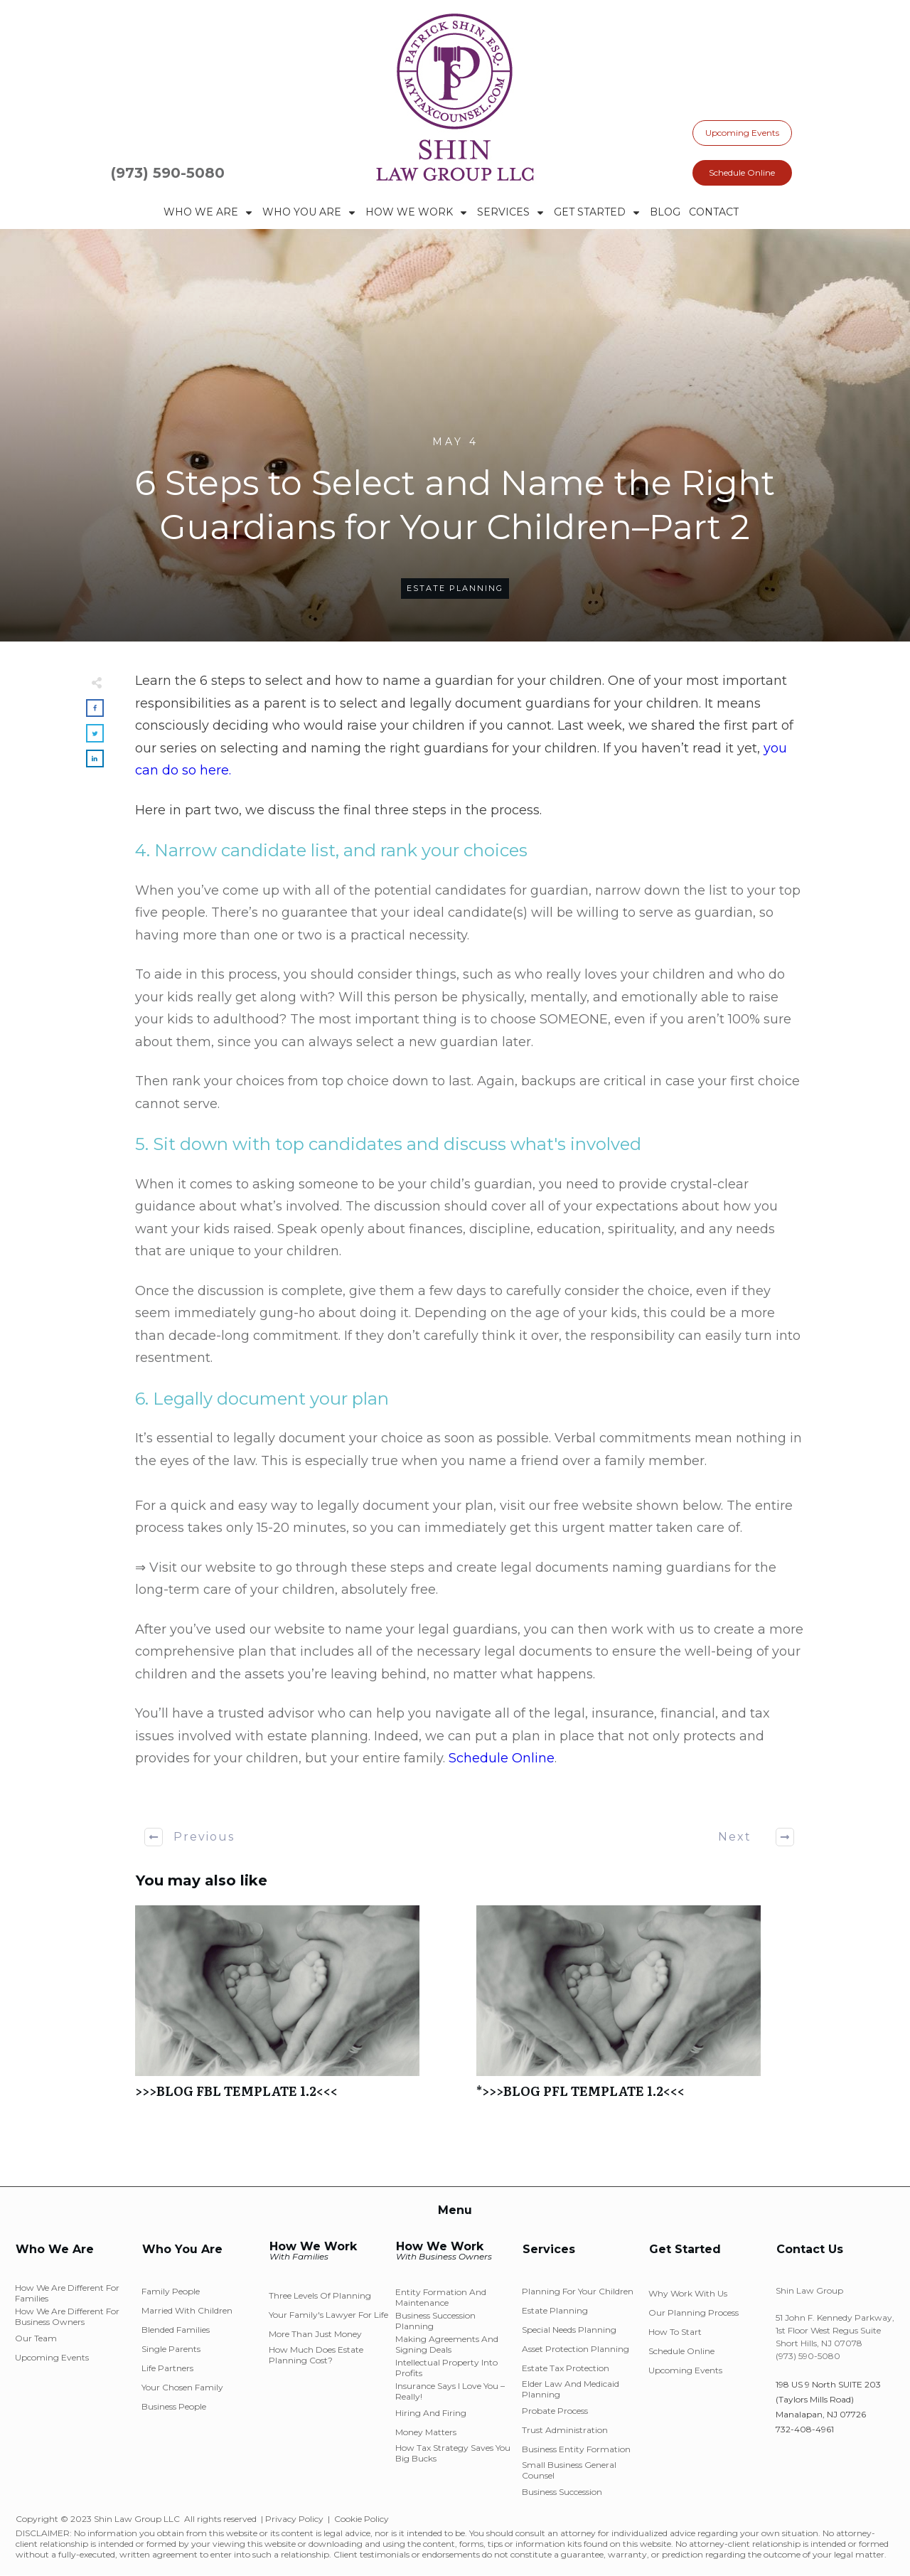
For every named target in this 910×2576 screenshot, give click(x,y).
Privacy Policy (294, 2518)
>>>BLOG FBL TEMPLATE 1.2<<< (298, 2009)
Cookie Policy (361, 2518)
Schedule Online (502, 1758)
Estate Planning (455, 588)
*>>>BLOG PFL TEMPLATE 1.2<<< (639, 2009)
